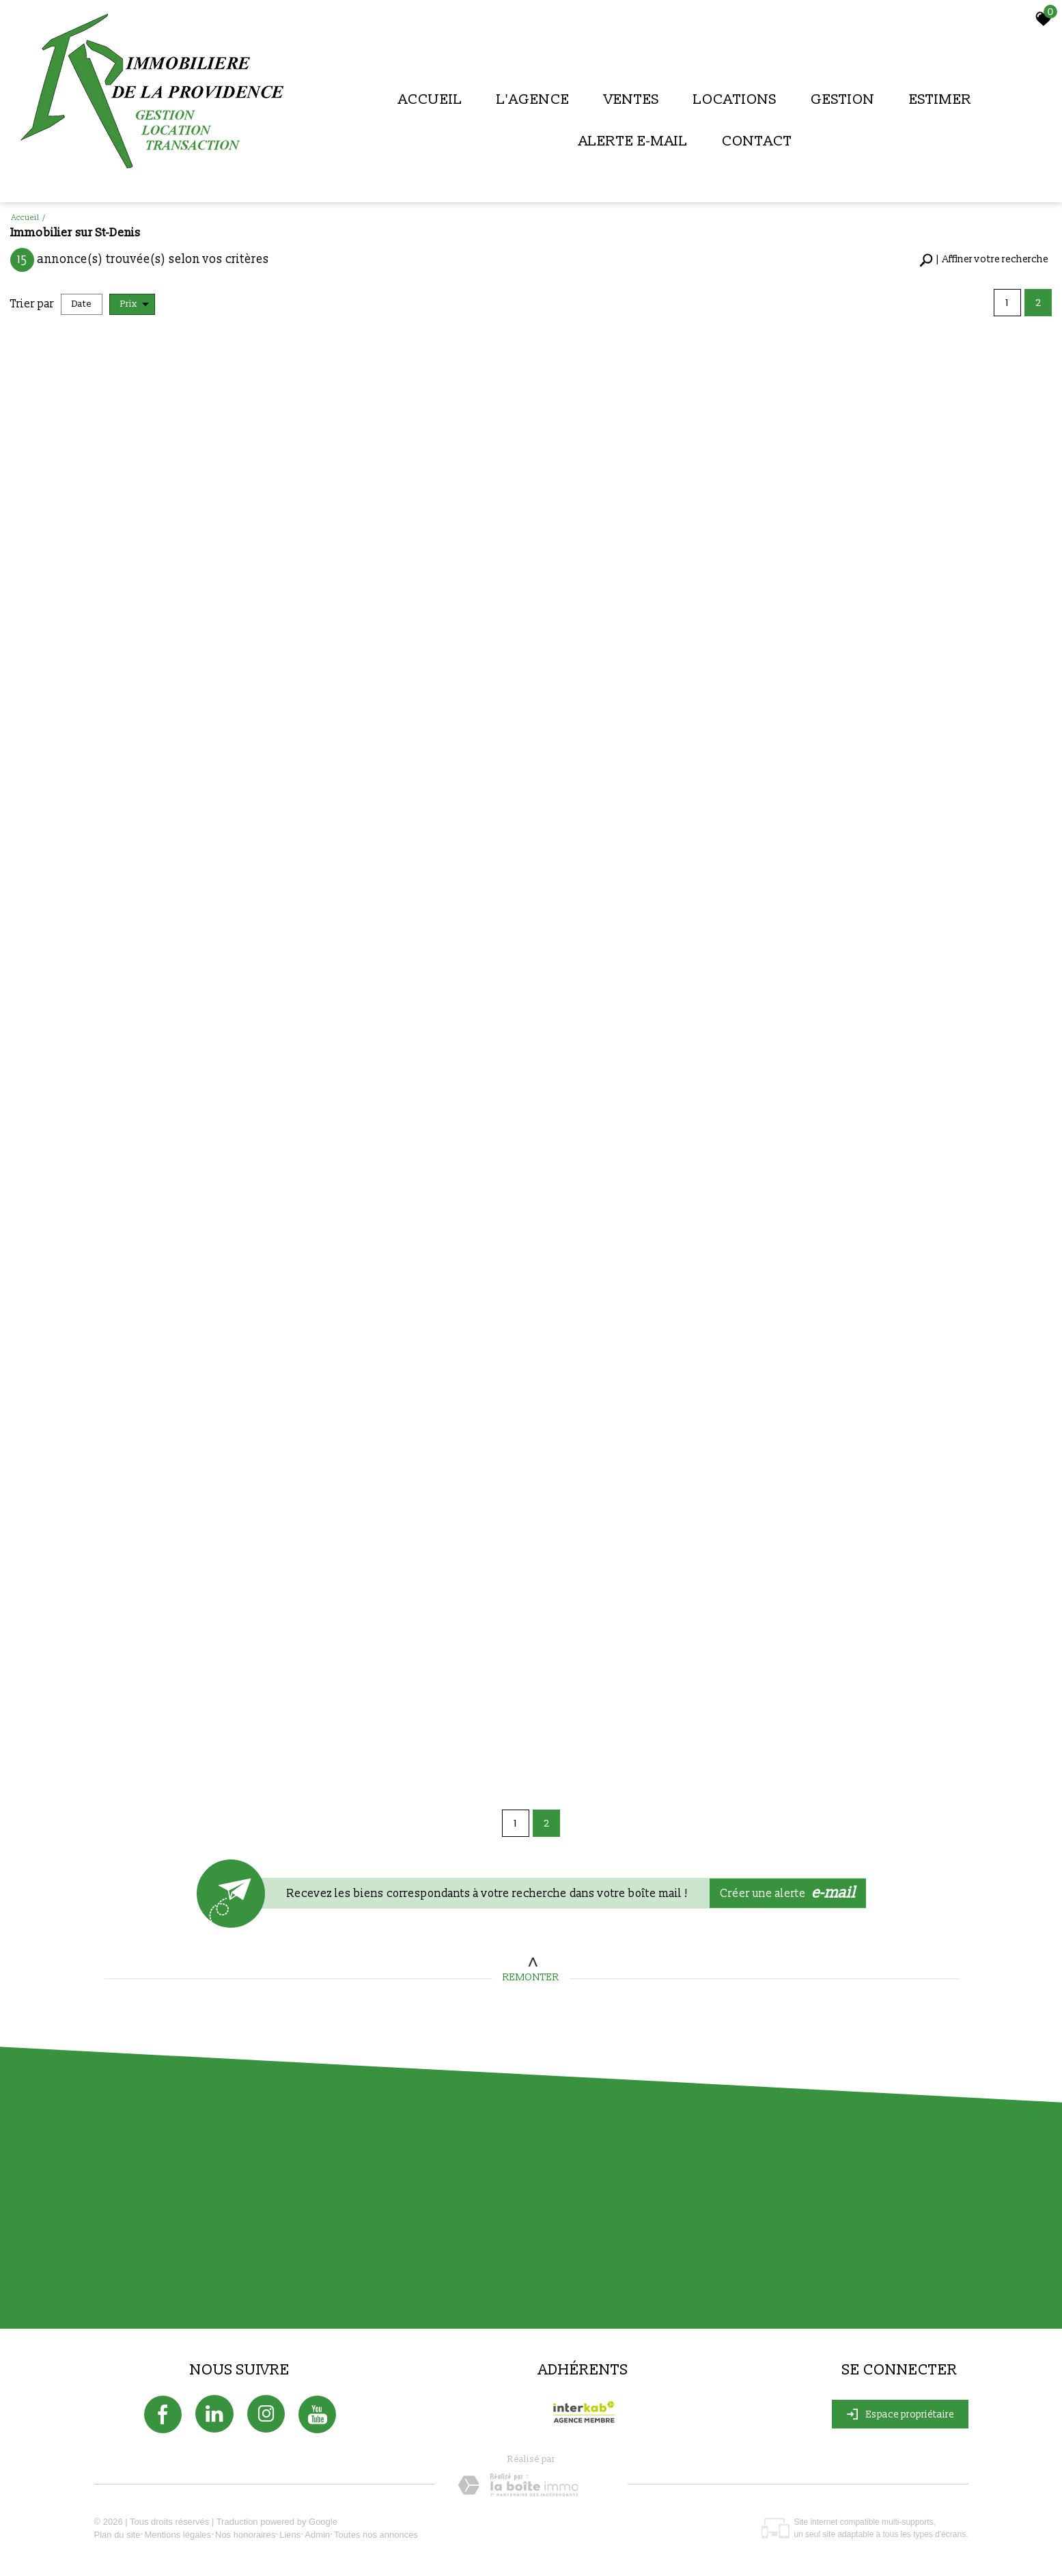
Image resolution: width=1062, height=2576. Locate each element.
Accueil (430, 99)
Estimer (940, 99)
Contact (757, 141)
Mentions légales (177, 2535)
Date (82, 304)
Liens (290, 2535)
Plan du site (117, 2535)
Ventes (631, 99)
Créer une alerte (788, 1893)
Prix (134, 304)
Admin (317, 2535)
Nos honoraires (245, 2535)
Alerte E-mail (633, 141)
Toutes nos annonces (376, 2535)
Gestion (843, 99)
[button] (984, 260)
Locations (735, 99)
